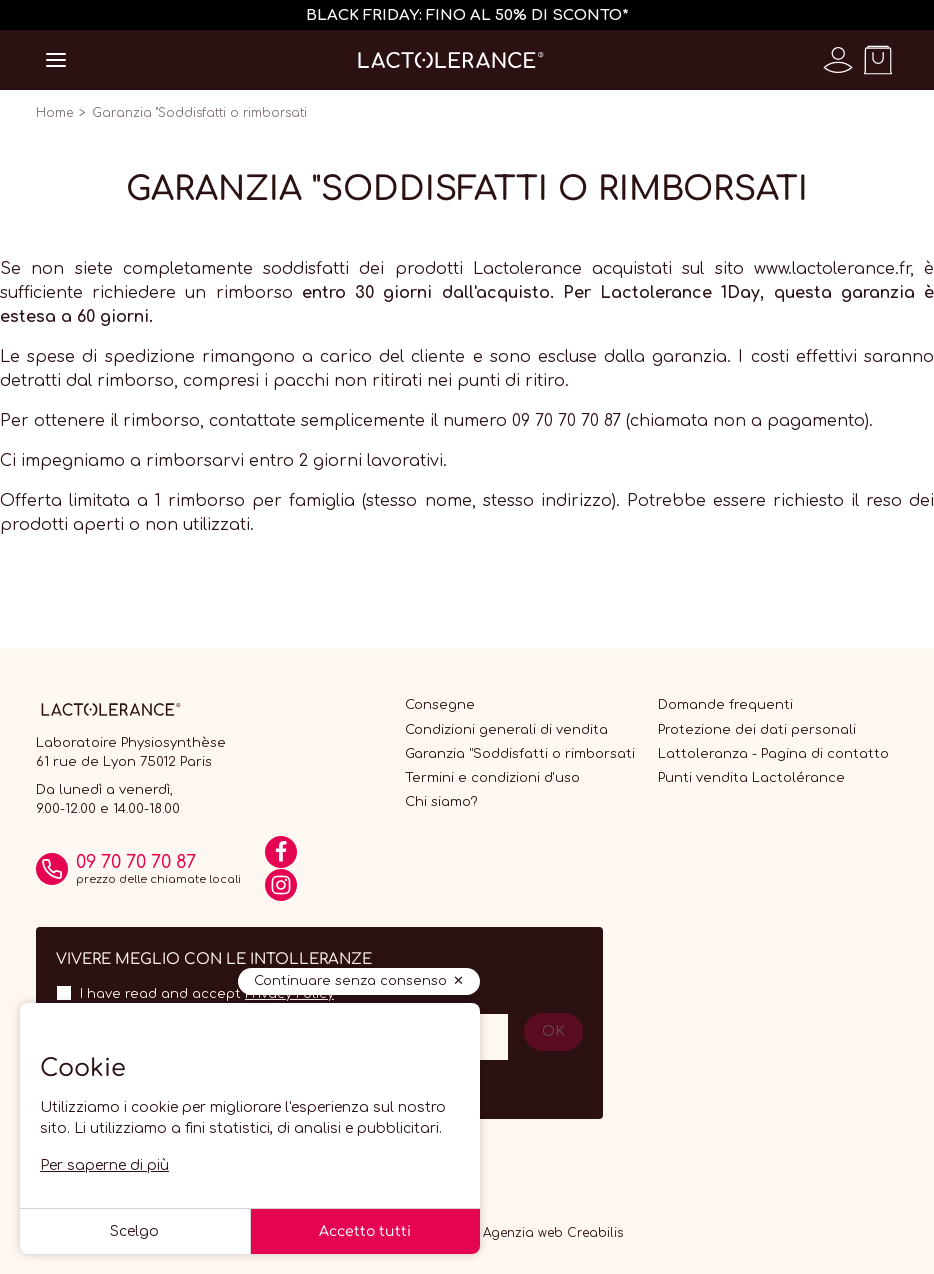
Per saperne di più (104, 1165)
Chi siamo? (441, 802)
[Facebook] (281, 859)
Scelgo (134, 1231)
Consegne (440, 705)
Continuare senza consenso (350, 981)
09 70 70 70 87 (136, 862)
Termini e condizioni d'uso (492, 778)
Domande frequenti (725, 705)
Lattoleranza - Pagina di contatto (773, 754)
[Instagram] (281, 892)
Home (54, 113)
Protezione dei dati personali (757, 730)
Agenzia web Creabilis (553, 1233)
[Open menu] (56, 60)
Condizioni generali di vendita (506, 730)
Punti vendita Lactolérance (751, 778)
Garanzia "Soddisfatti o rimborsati (520, 754)
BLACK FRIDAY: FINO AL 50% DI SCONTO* (467, 15)
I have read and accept (207, 994)
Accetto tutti (365, 1231)
